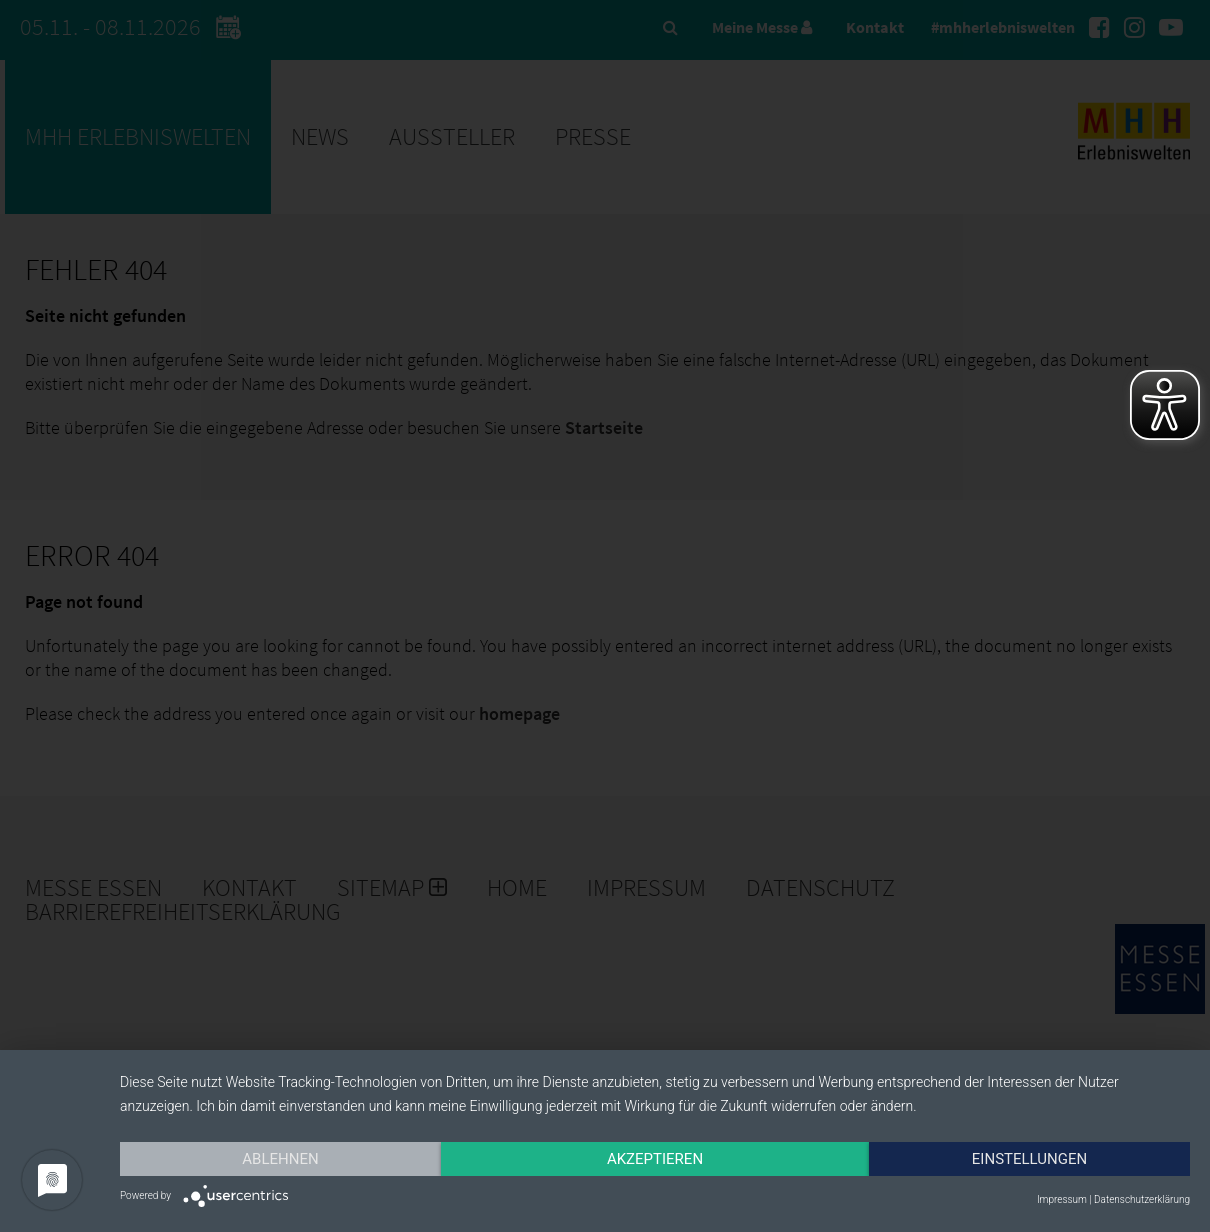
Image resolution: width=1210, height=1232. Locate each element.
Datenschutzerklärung (1142, 1199)
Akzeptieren (655, 1159)
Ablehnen (280, 1159)
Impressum (1062, 1199)
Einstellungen (1029, 1159)
